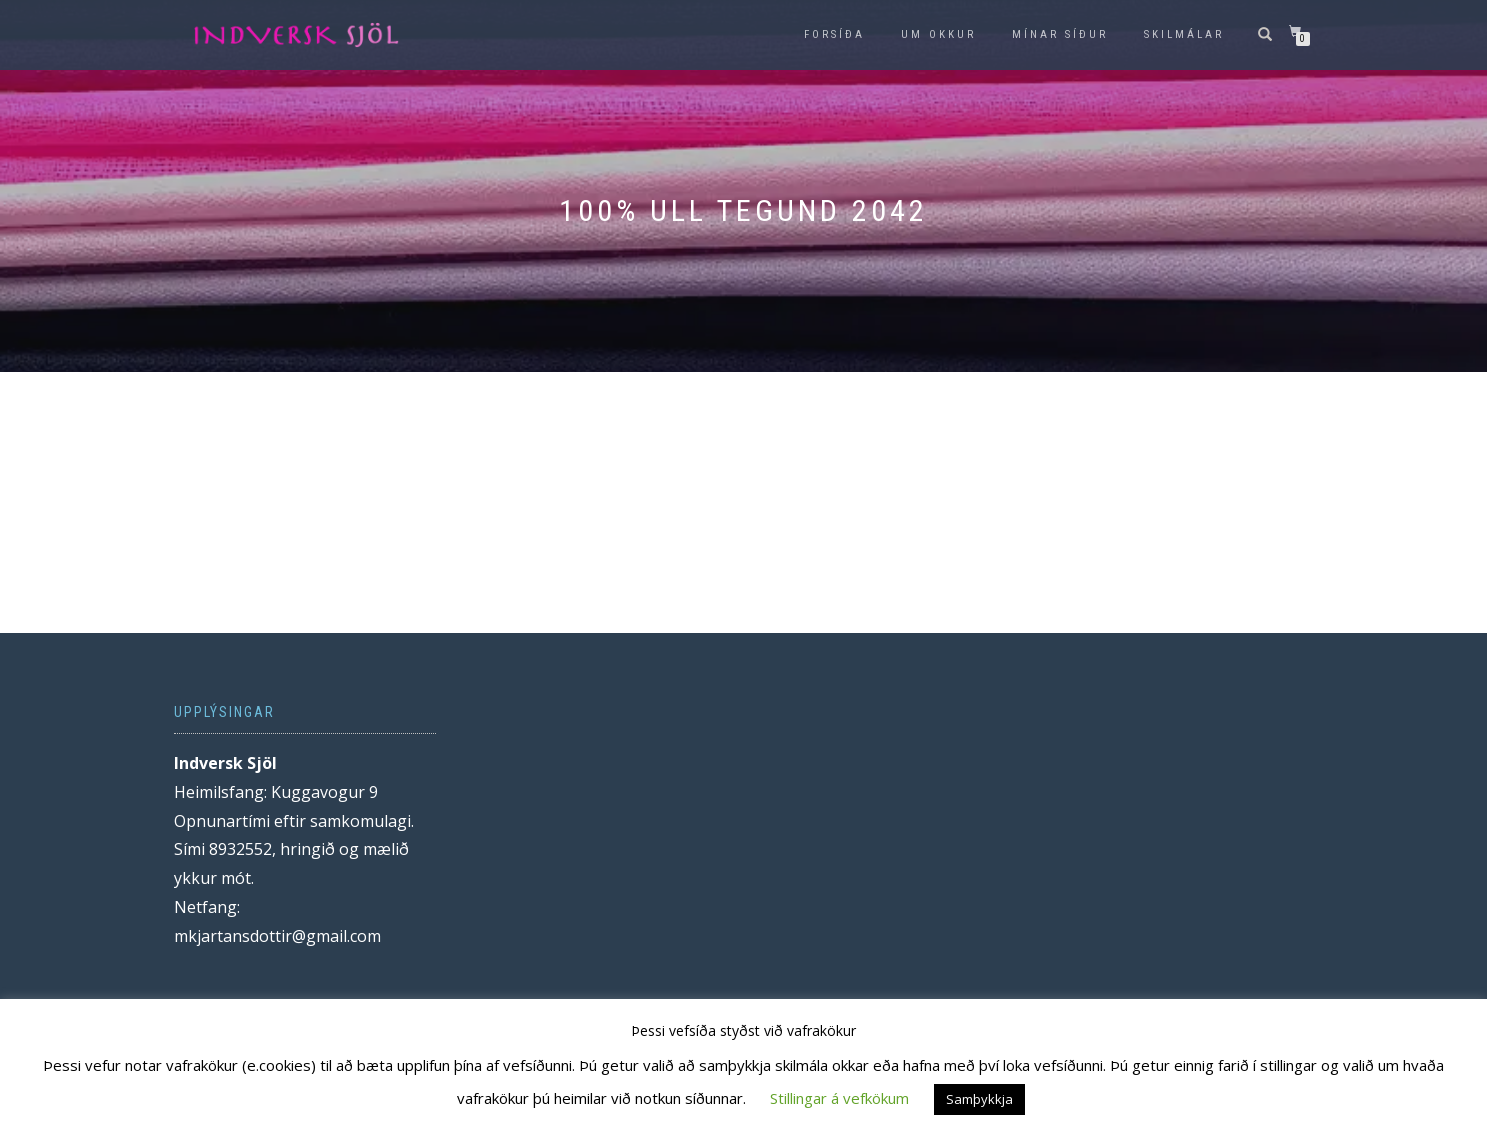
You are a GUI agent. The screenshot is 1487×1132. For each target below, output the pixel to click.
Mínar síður (1060, 34)
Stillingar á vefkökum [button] (839, 1098)
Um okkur (938, 34)
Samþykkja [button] (979, 1099)
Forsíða (834, 34)
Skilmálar (1184, 34)
